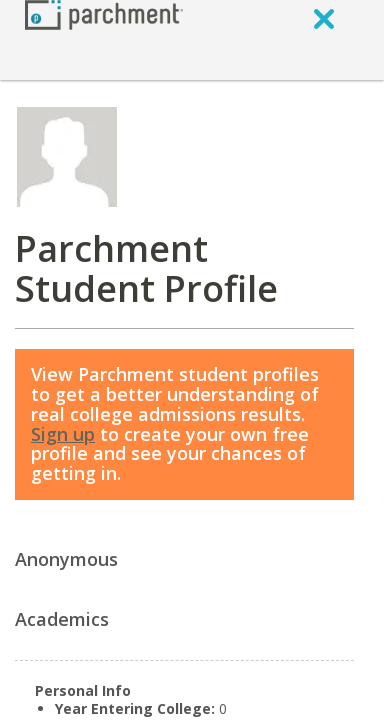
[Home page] (104, 13)
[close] (324, 18)
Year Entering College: (135, 708)
